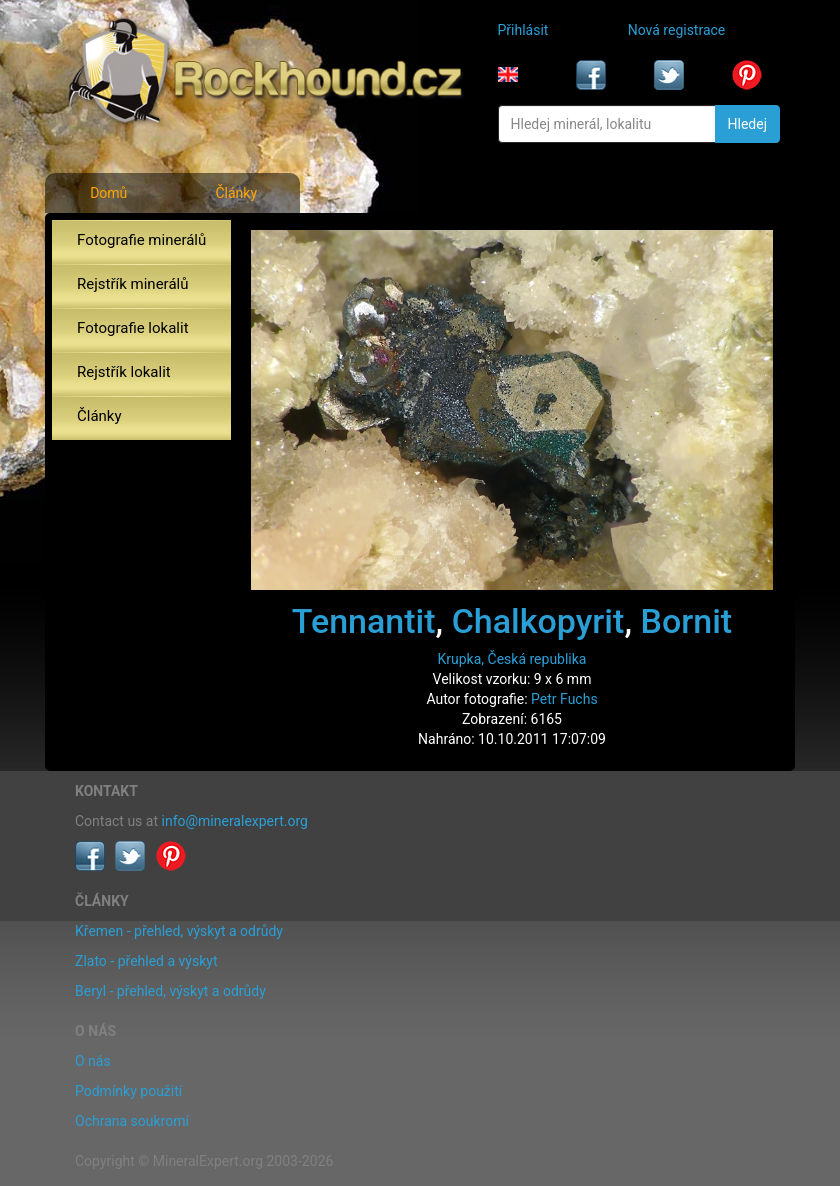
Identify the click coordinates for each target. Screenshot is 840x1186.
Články (236, 193)
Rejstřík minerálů (132, 284)
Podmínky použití (128, 1091)
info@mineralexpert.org (235, 821)
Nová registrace (677, 30)
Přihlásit (523, 30)
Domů (108, 193)
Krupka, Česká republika (512, 659)
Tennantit (364, 621)
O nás (93, 1061)
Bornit (686, 621)
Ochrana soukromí (132, 1121)
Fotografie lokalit (133, 328)
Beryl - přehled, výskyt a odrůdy (170, 991)
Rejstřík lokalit (124, 372)
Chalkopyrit (538, 621)
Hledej (747, 124)
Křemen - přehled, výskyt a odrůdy (179, 931)
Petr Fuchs (564, 699)
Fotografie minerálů (141, 240)
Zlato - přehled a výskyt (146, 961)
